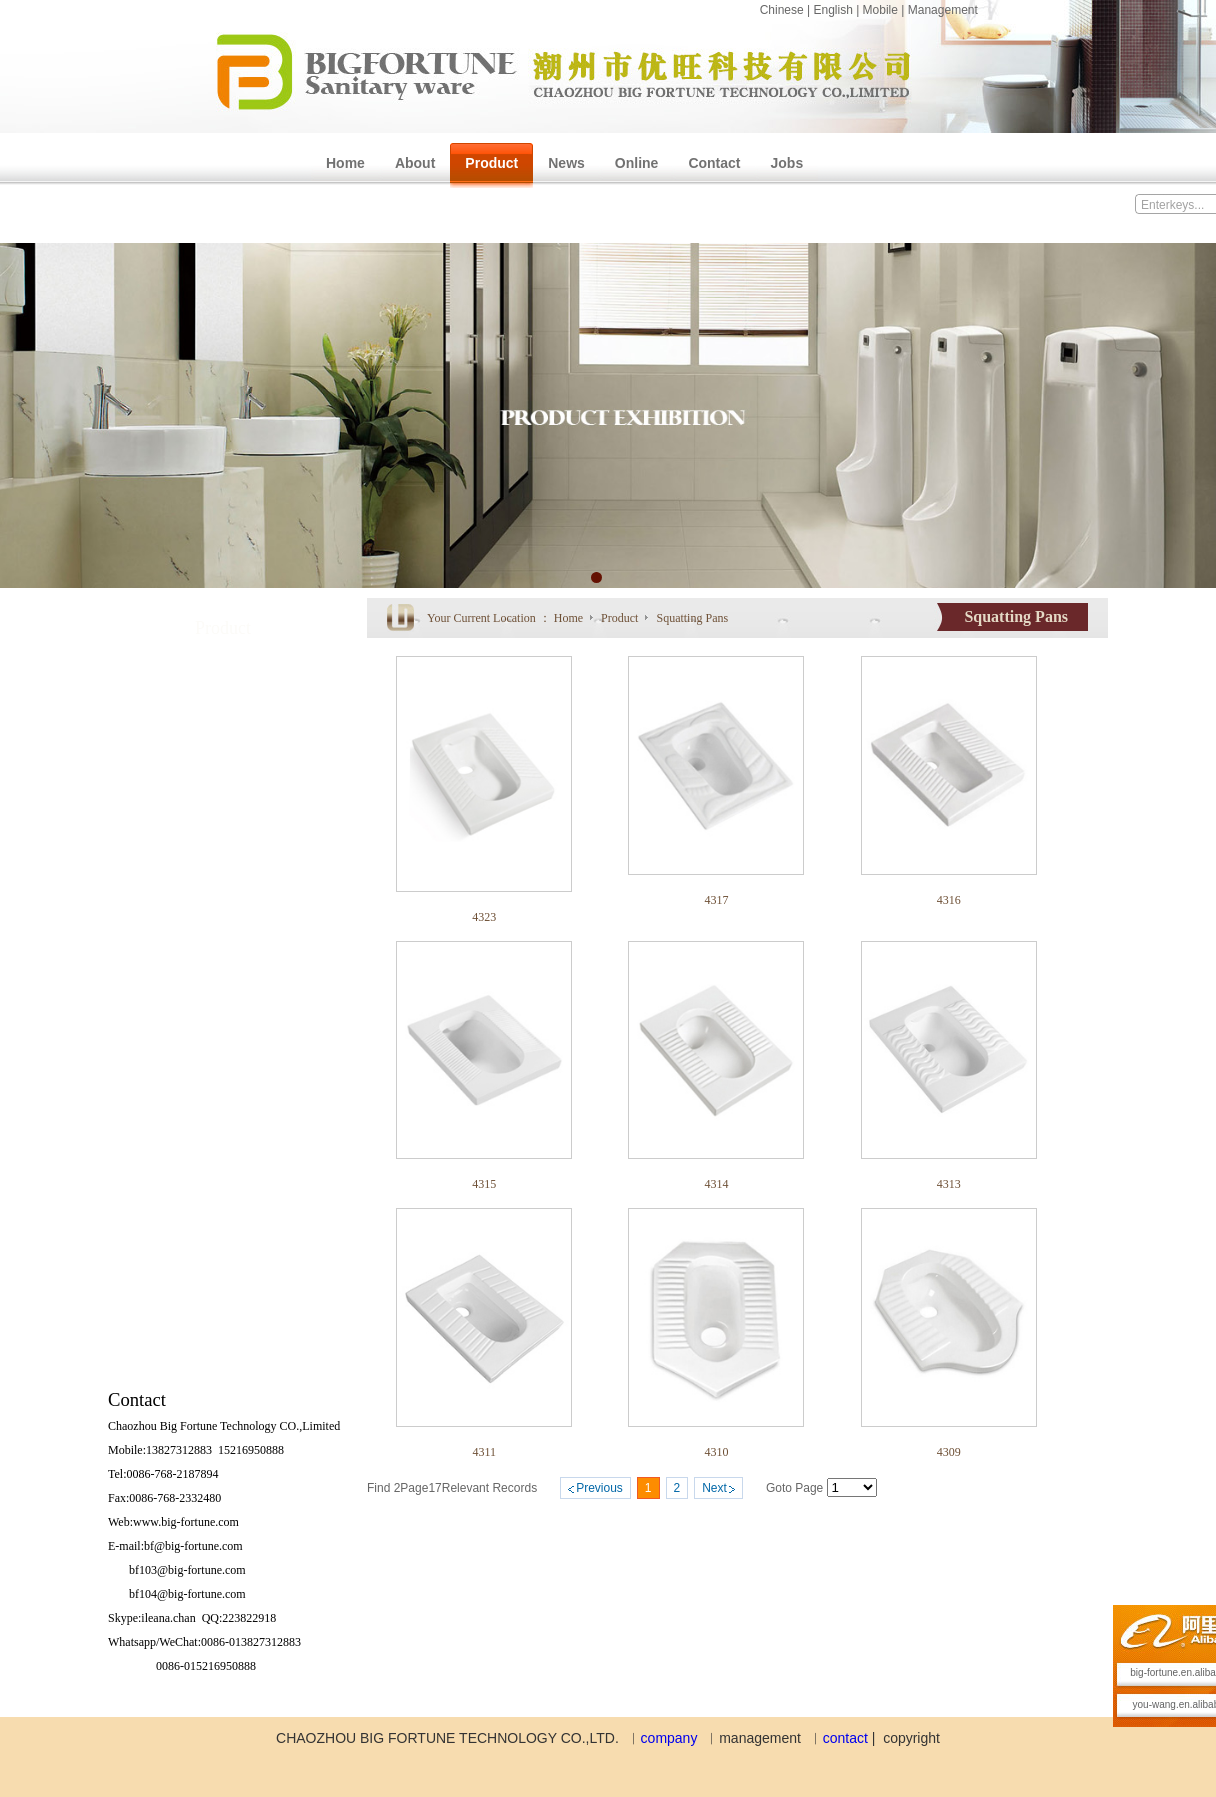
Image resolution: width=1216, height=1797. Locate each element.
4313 (949, 1184)
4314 (716, 1184)
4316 (949, 900)
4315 (484, 1184)
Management (943, 10)
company (669, 1738)
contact (845, 1738)
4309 (949, 1452)
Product (621, 618)
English (832, 10)
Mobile (880, 10)
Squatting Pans (692, 618)
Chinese (782, 10)
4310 (716, 1452)
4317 (716, 900)
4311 (484, 1452)
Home (568, 618)
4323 (484, 917)
